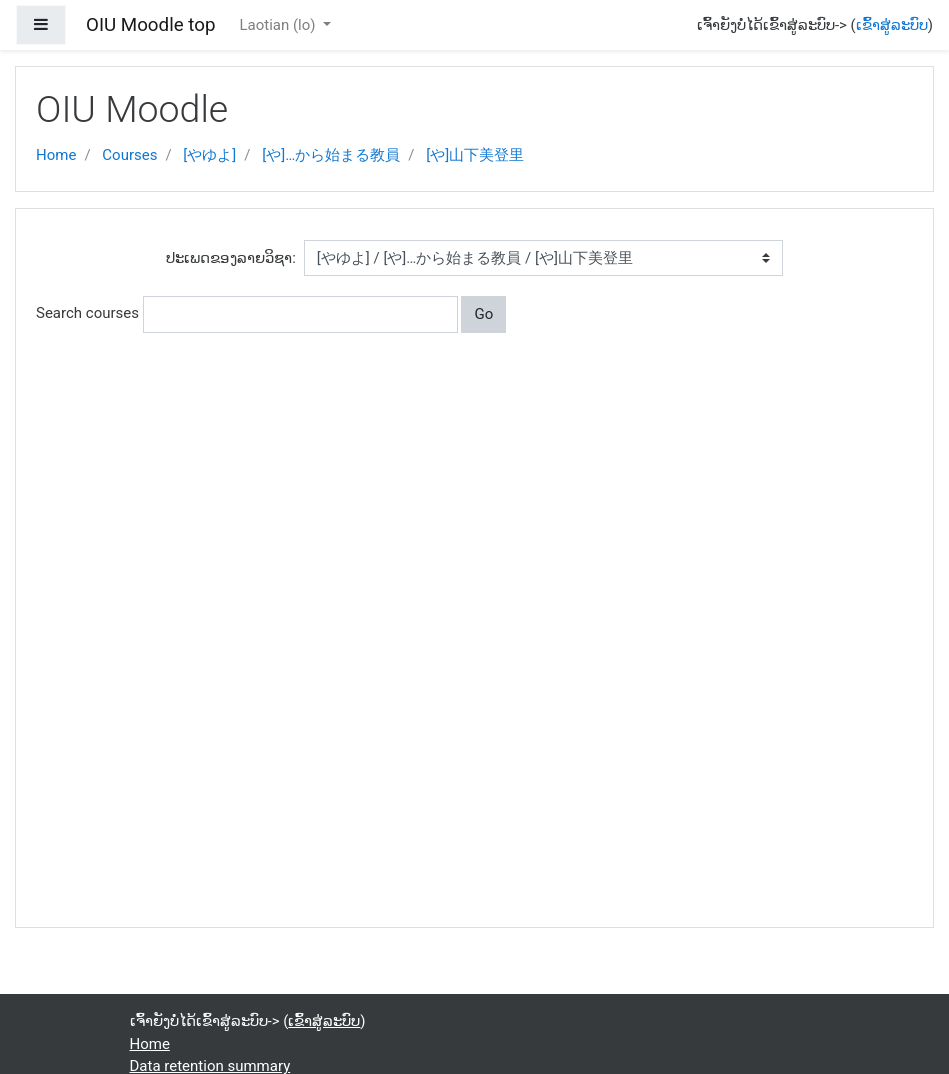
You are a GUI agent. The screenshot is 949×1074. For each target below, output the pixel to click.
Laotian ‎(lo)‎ (279, 25)
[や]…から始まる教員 (331, 155)
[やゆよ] (209, 155)
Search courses (87, 313)
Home (56, 155)
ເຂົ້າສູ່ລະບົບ (892, 25)
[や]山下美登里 (475, 155)
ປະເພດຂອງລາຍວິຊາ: (231, 258)
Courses (129, 155)
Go (483, 314)
